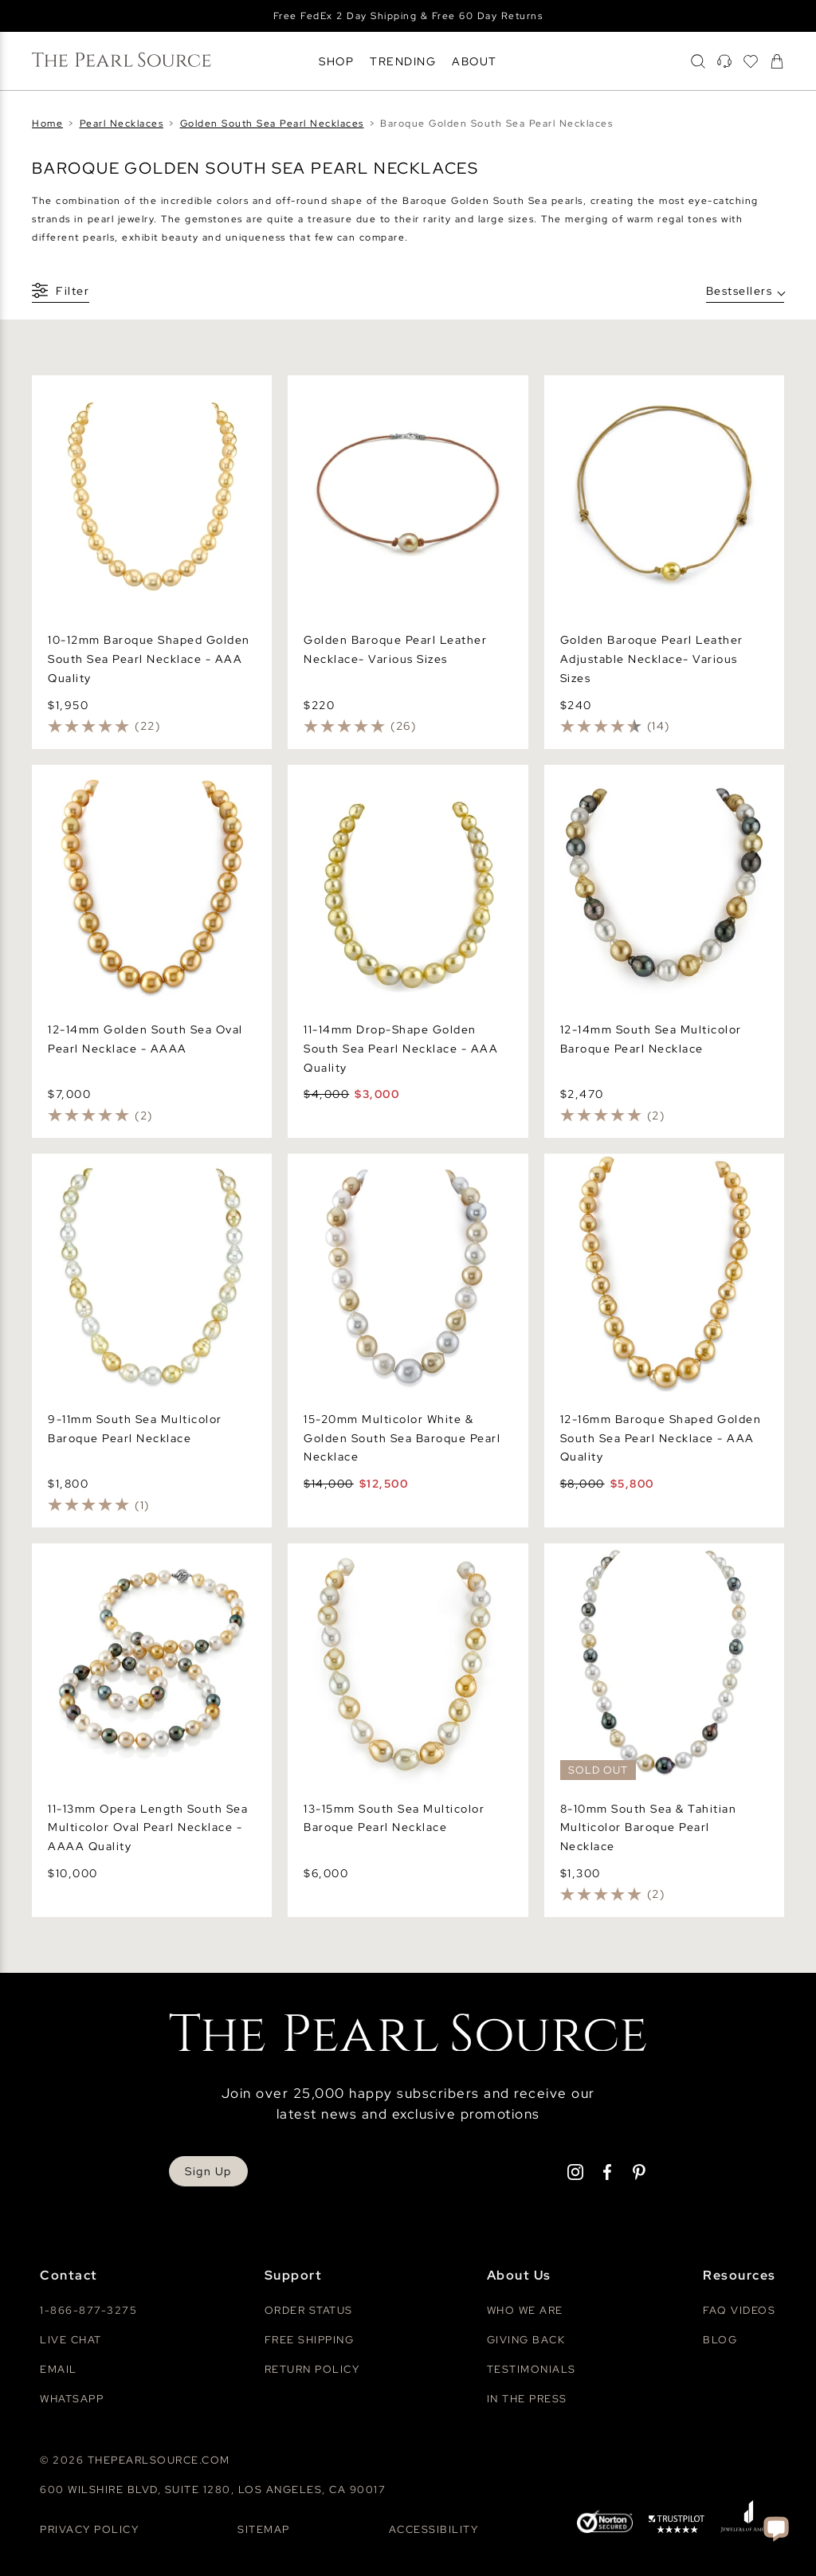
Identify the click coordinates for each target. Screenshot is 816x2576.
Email (58, 2369)
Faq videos (739, 2310)
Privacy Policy (89, 2529)
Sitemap (263, 2529)
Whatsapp (72, 2398)
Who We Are (525, 2310)
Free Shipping (310, 2340)
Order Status (309, 2310)
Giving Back (526, 2340)
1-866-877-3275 (88, 2310)
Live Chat (71, 2340)
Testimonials (531, 2369)
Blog (720, 2340)
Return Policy (312, 2369)
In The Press (527, 2398)
